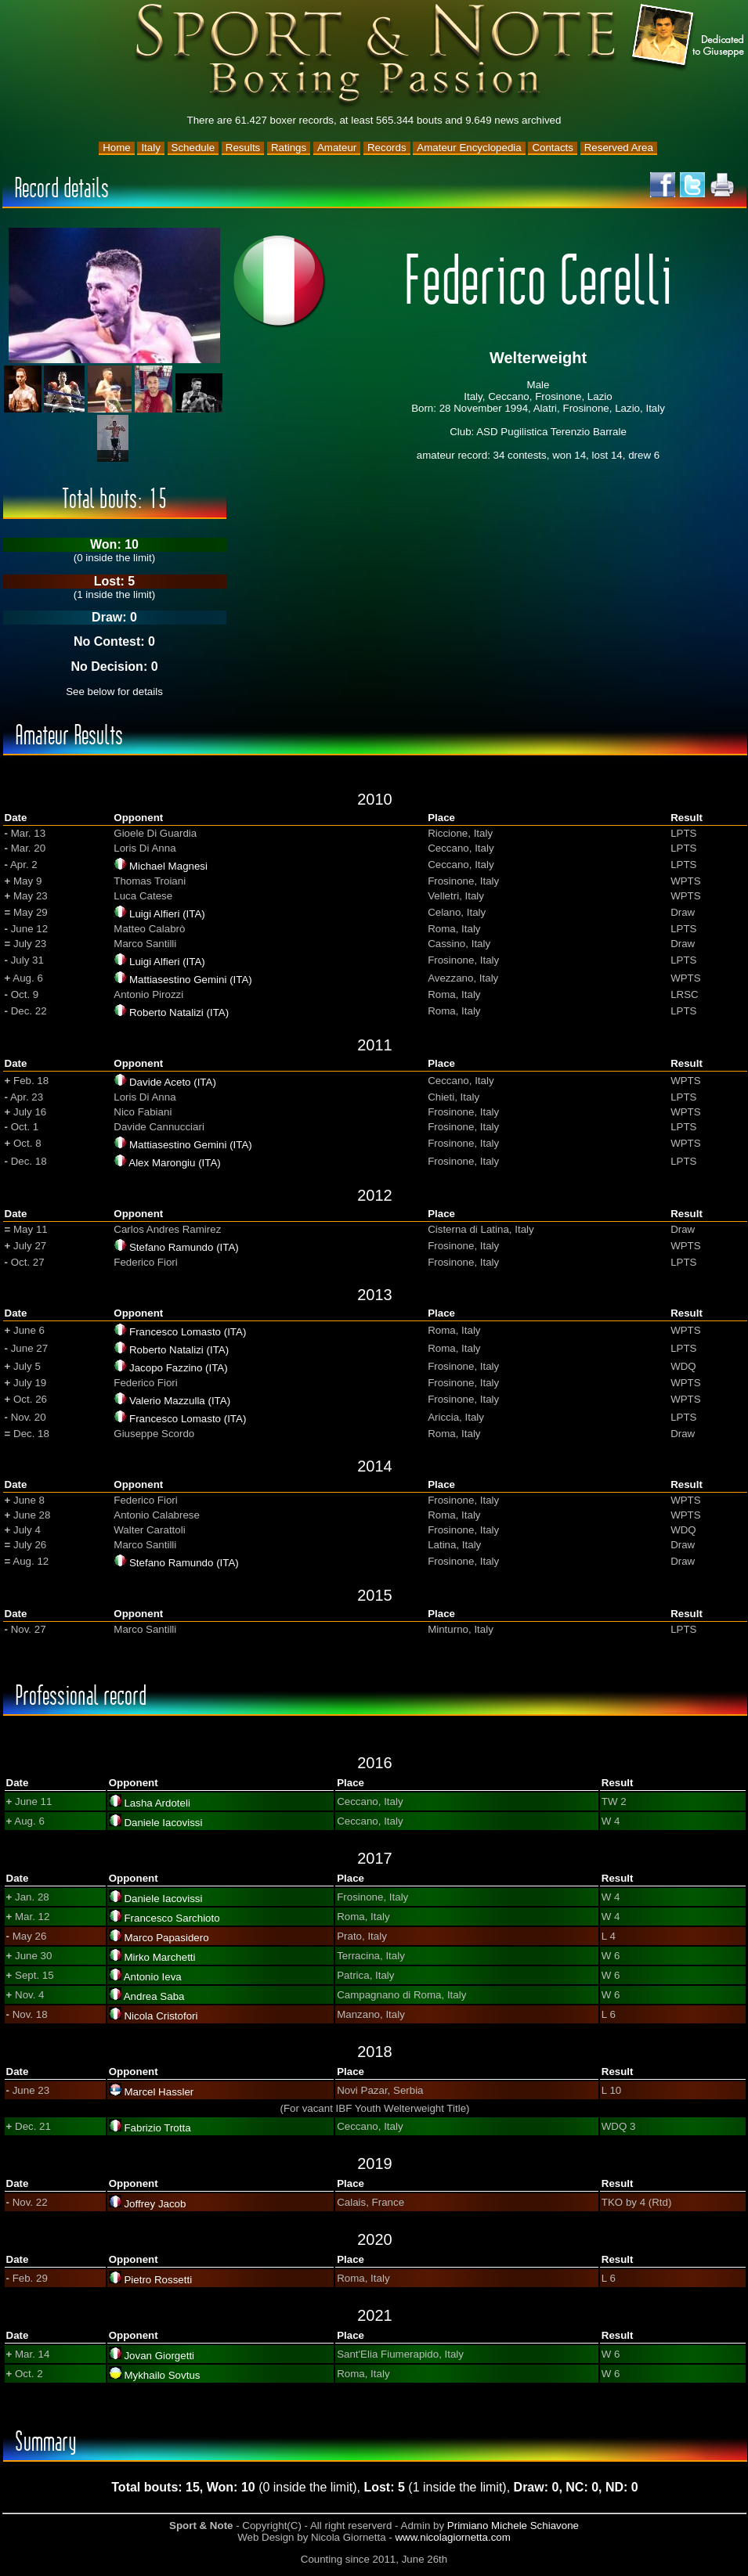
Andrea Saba (154, 1996)
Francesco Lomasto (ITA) (187, 1332)
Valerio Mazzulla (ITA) (179, 1401)
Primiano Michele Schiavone (513, 2525)
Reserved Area (618, 147)
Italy (150, 147)
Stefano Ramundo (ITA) (184, 1247)
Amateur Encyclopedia (469, 147)
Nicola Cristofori (160, 2016)
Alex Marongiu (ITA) (174, 1163)
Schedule (193, 147)
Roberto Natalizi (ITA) (179, 1012)
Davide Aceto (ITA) (172, 1082)
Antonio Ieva (153, 1977)
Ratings (288, 147)
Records (387, 147)
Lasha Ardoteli (157, 1803)
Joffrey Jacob (155, 2204)
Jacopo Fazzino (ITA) (178, 1368)
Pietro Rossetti (158, 2280)
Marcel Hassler (158, 2092)
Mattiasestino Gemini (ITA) (190, 979)
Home (117, 147)
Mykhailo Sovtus (162, 2375)
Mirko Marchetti (159, 1957)
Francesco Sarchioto (171, 1918)
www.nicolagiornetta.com (452, 2537)
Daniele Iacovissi (163, 1822)
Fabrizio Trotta (157, 2128)
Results (243, 147)
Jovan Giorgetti (159, 2356)
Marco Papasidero (166, 1938)
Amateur (336, 147)
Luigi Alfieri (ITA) (167, 914)
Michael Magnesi (168, 866)
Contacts (552, 147)
